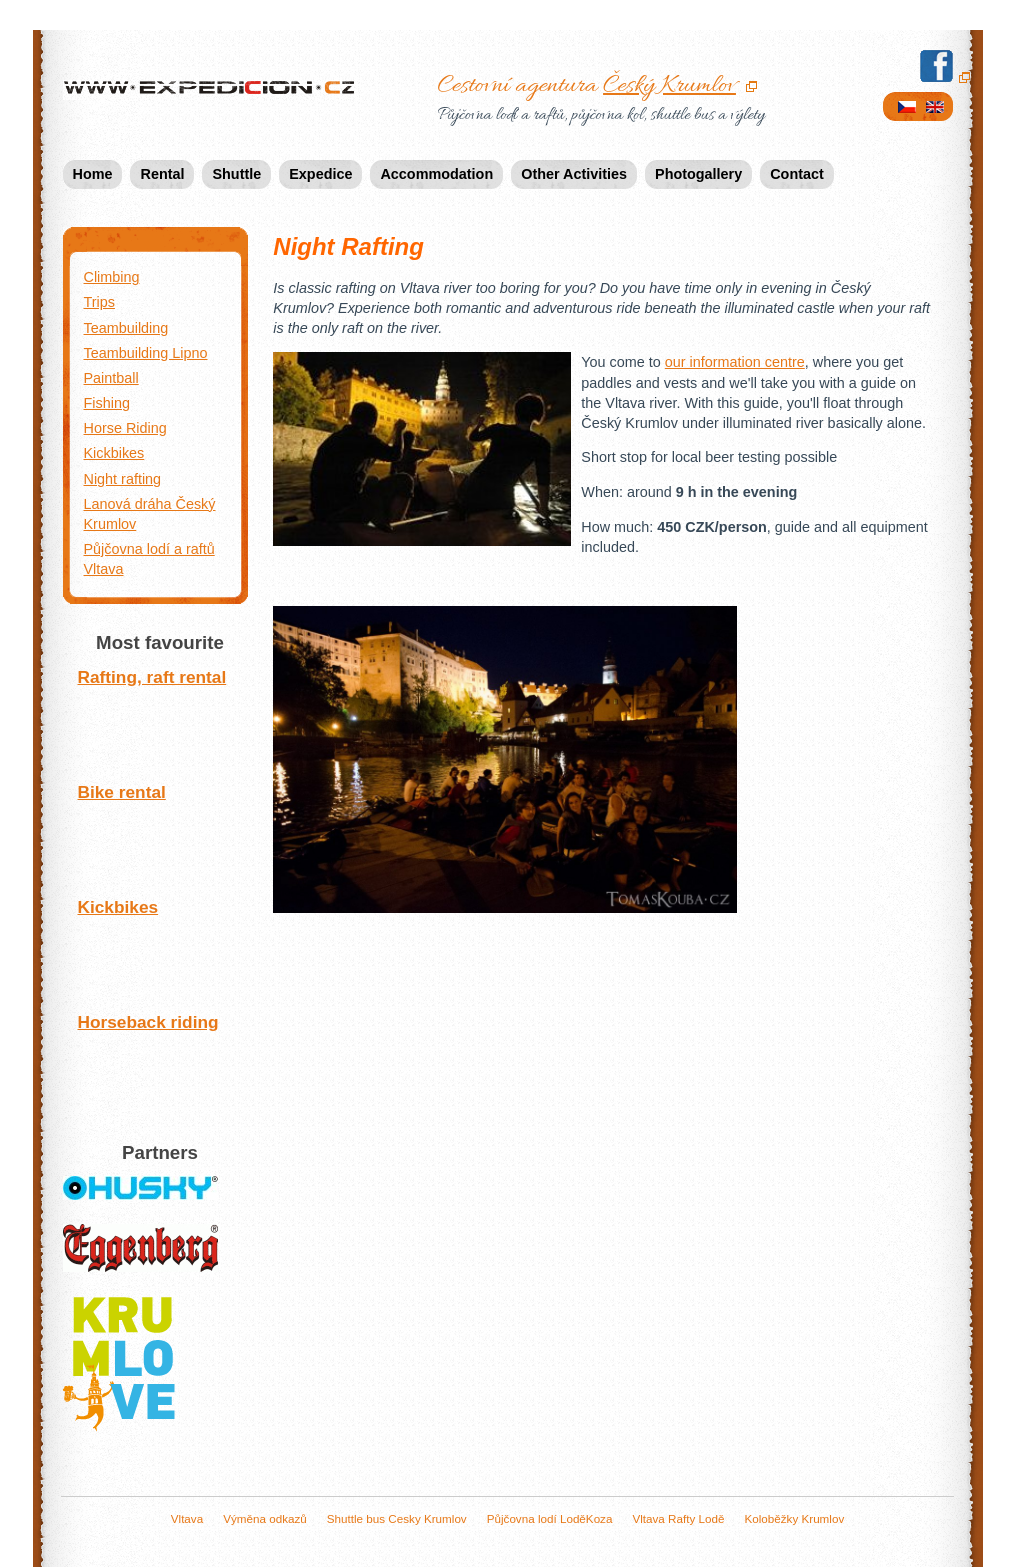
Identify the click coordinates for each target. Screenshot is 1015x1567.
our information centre (735, 362)
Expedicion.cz (213, 89)
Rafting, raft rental (155, 717)
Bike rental (155, 832)
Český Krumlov (669, 86)
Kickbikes (155, 947)
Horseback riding (155, 1062)
